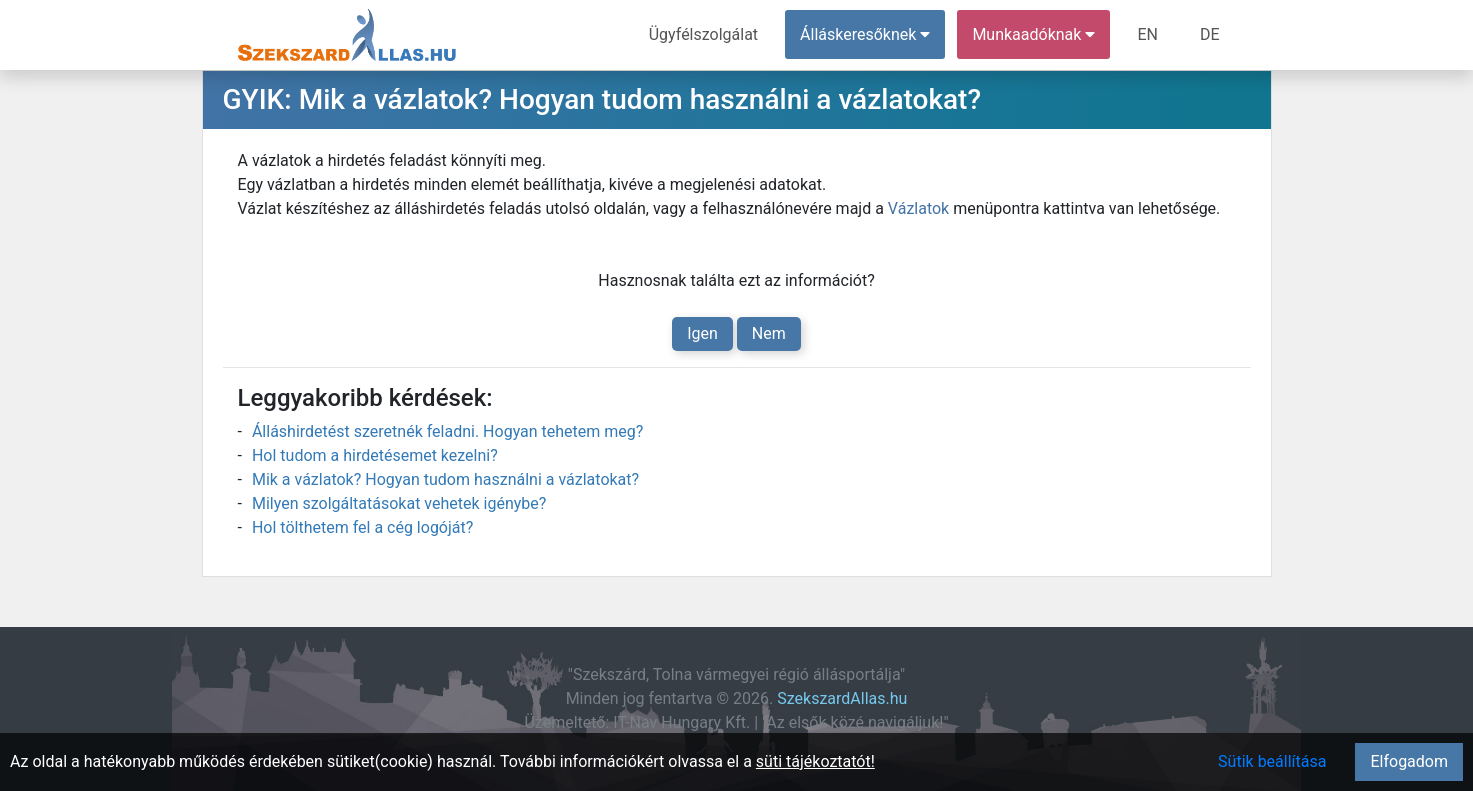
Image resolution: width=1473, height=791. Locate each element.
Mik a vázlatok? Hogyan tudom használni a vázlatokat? (445, 479)
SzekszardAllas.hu (842, 698)
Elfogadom (1409, 761)
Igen (702, 333)
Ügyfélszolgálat (703, 34)
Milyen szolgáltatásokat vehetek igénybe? (399, 503)
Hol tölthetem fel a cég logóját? (362, 527)
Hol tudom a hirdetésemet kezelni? (375, 455)
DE (1210, 34)
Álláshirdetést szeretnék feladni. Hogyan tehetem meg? (447, 431)
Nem (769, 333)
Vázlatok (918, 208)
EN (1147, 34)
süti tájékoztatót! (815, 761)
